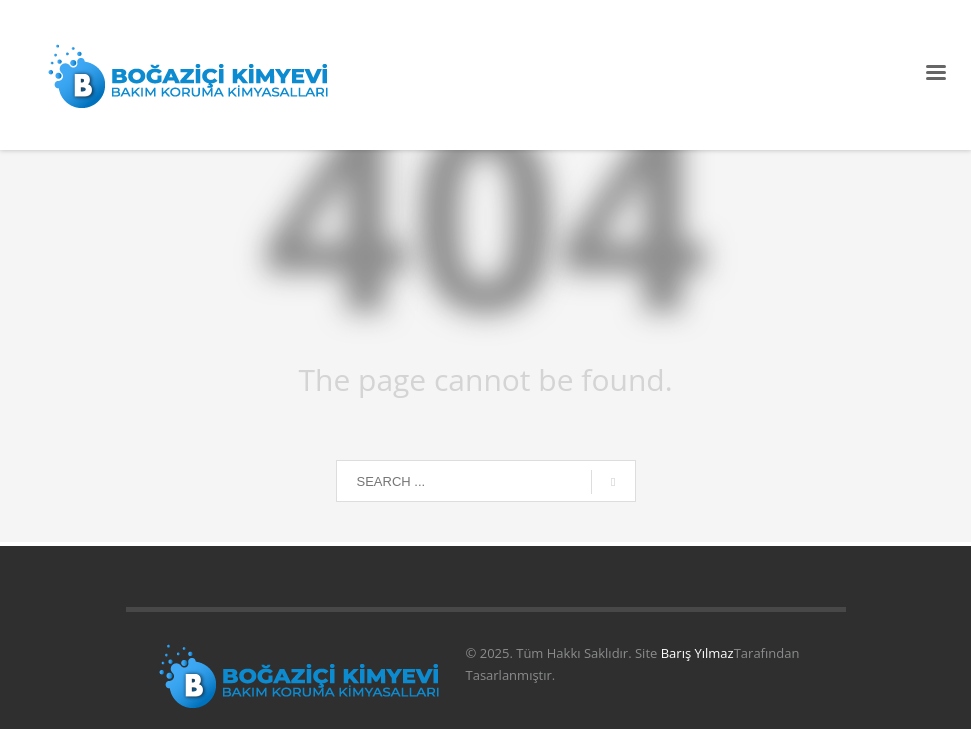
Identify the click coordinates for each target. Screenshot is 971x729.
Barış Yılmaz (697, 653)
